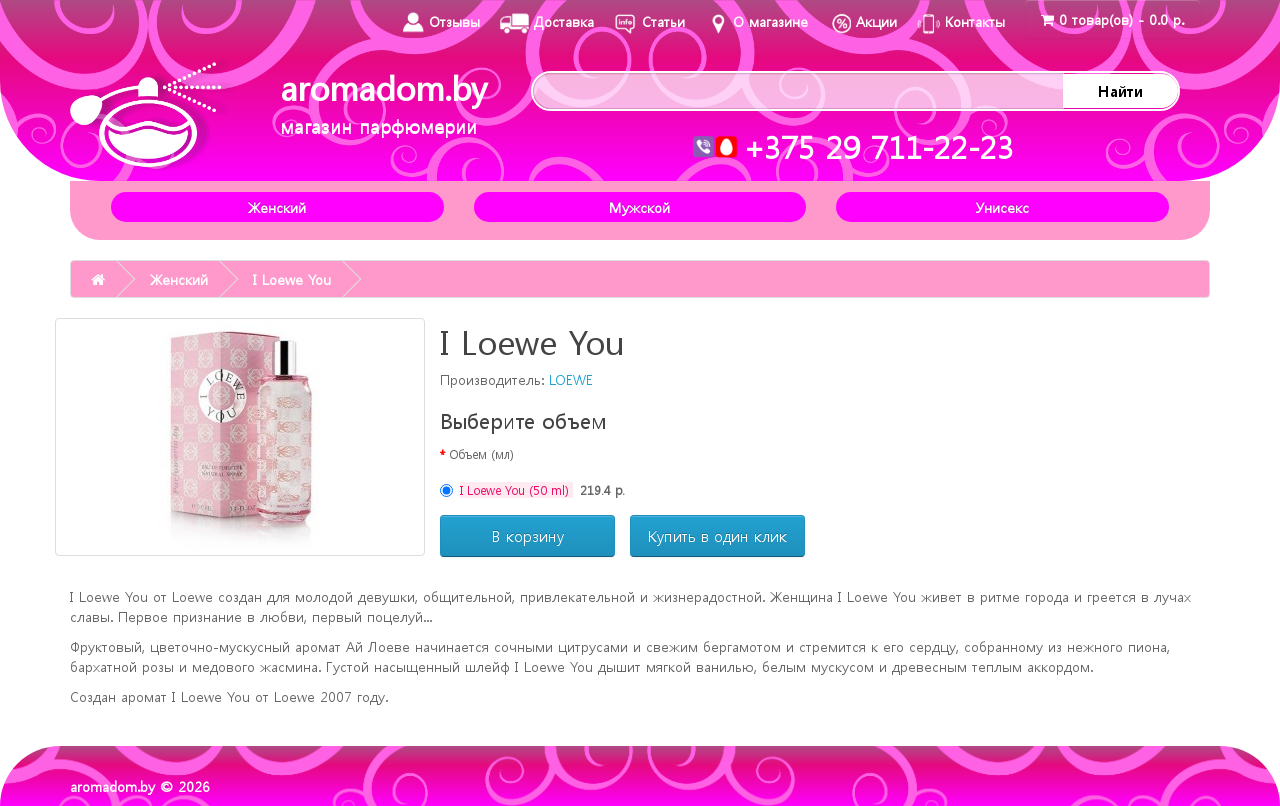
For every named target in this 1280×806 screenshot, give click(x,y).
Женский (277, 207)
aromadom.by (383, 102)
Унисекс (1002, 207)
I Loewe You (292, 279)
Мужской (639, 207)
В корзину (528, 536)
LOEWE (571, 379)
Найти (1120, 91)
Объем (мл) (481, 454)
